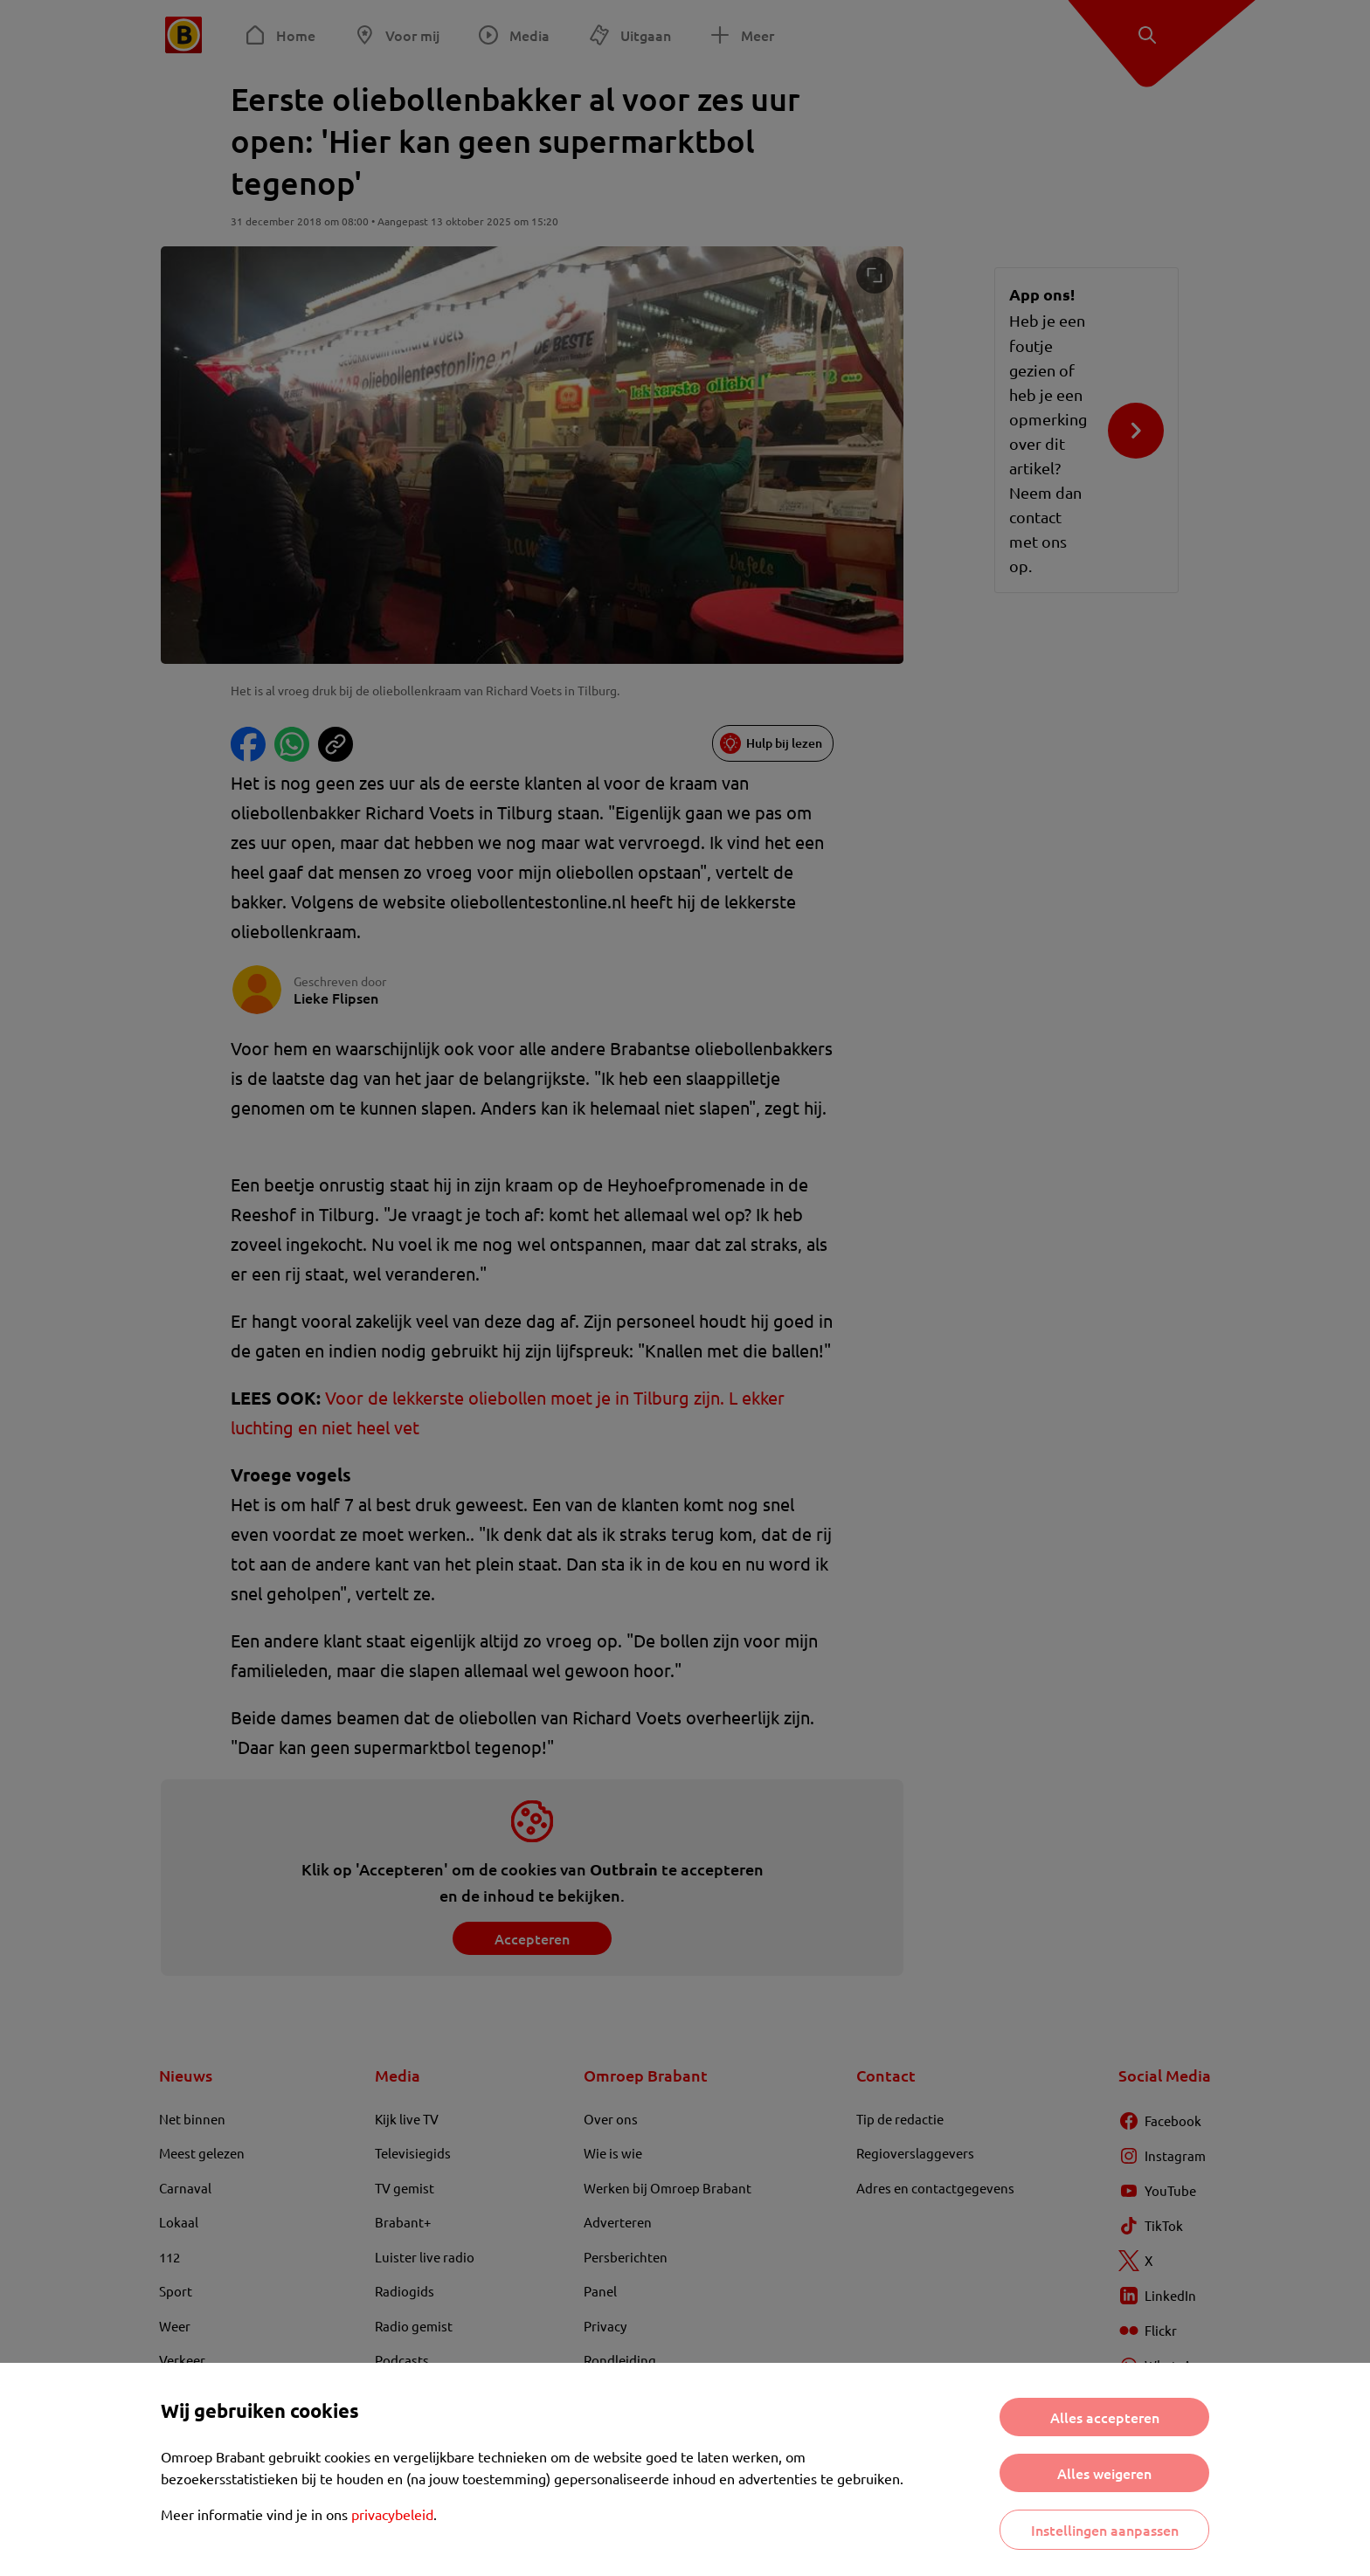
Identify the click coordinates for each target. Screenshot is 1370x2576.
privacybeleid (392, 2514)
